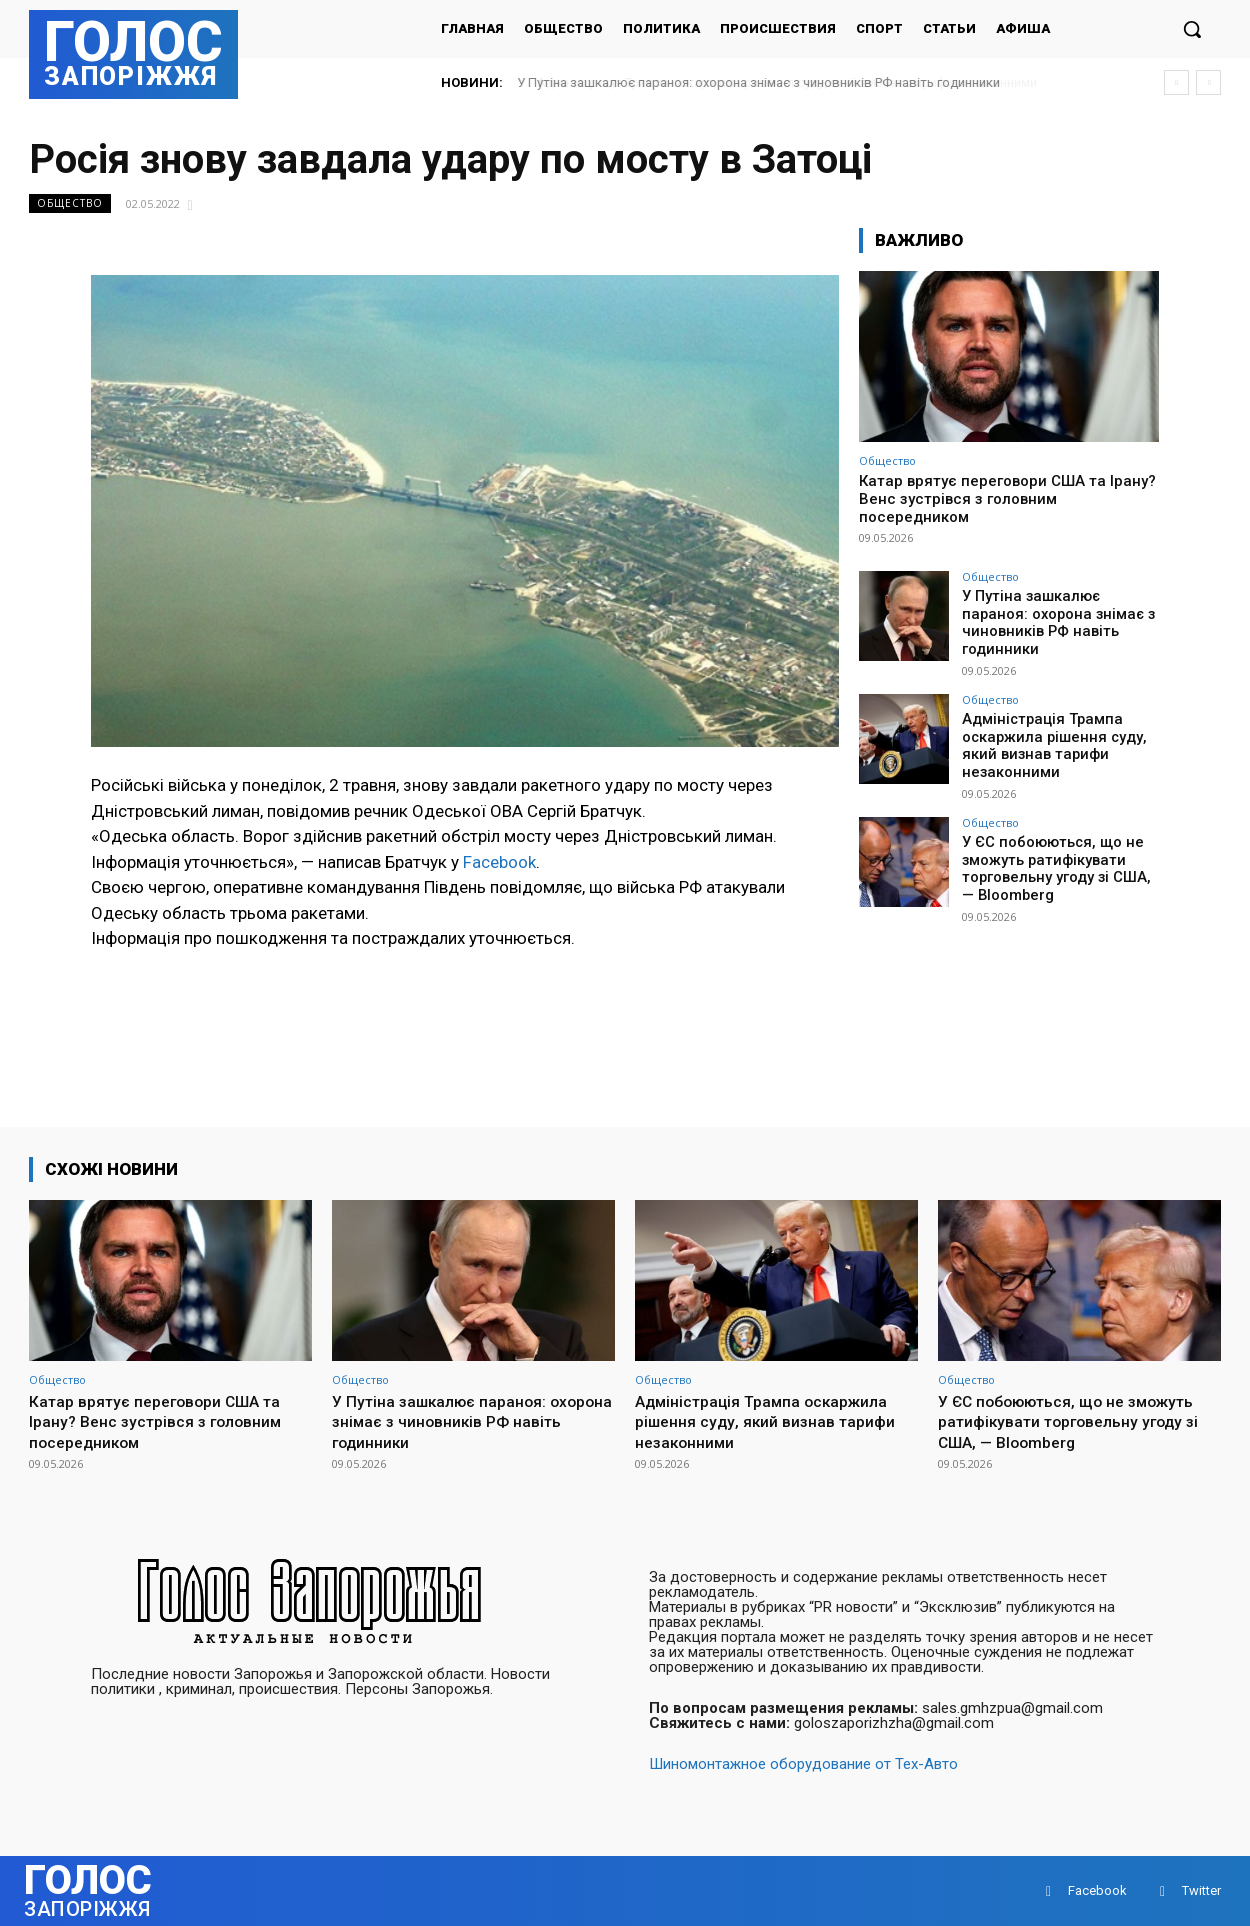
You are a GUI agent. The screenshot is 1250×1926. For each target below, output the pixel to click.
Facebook (499, 862)
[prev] (1176, 82)
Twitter (1201, 1890)
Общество (70, 203)
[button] (1192, 29)
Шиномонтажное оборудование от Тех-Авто (803, 1764)
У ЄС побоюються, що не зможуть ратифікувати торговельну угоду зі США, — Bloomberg (1059, 850)
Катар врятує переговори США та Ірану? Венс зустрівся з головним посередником (1007, 499)
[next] (1208, 82)
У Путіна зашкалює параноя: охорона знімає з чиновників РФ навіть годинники (759, 82)
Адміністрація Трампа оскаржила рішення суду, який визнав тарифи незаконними (1049, 731)
